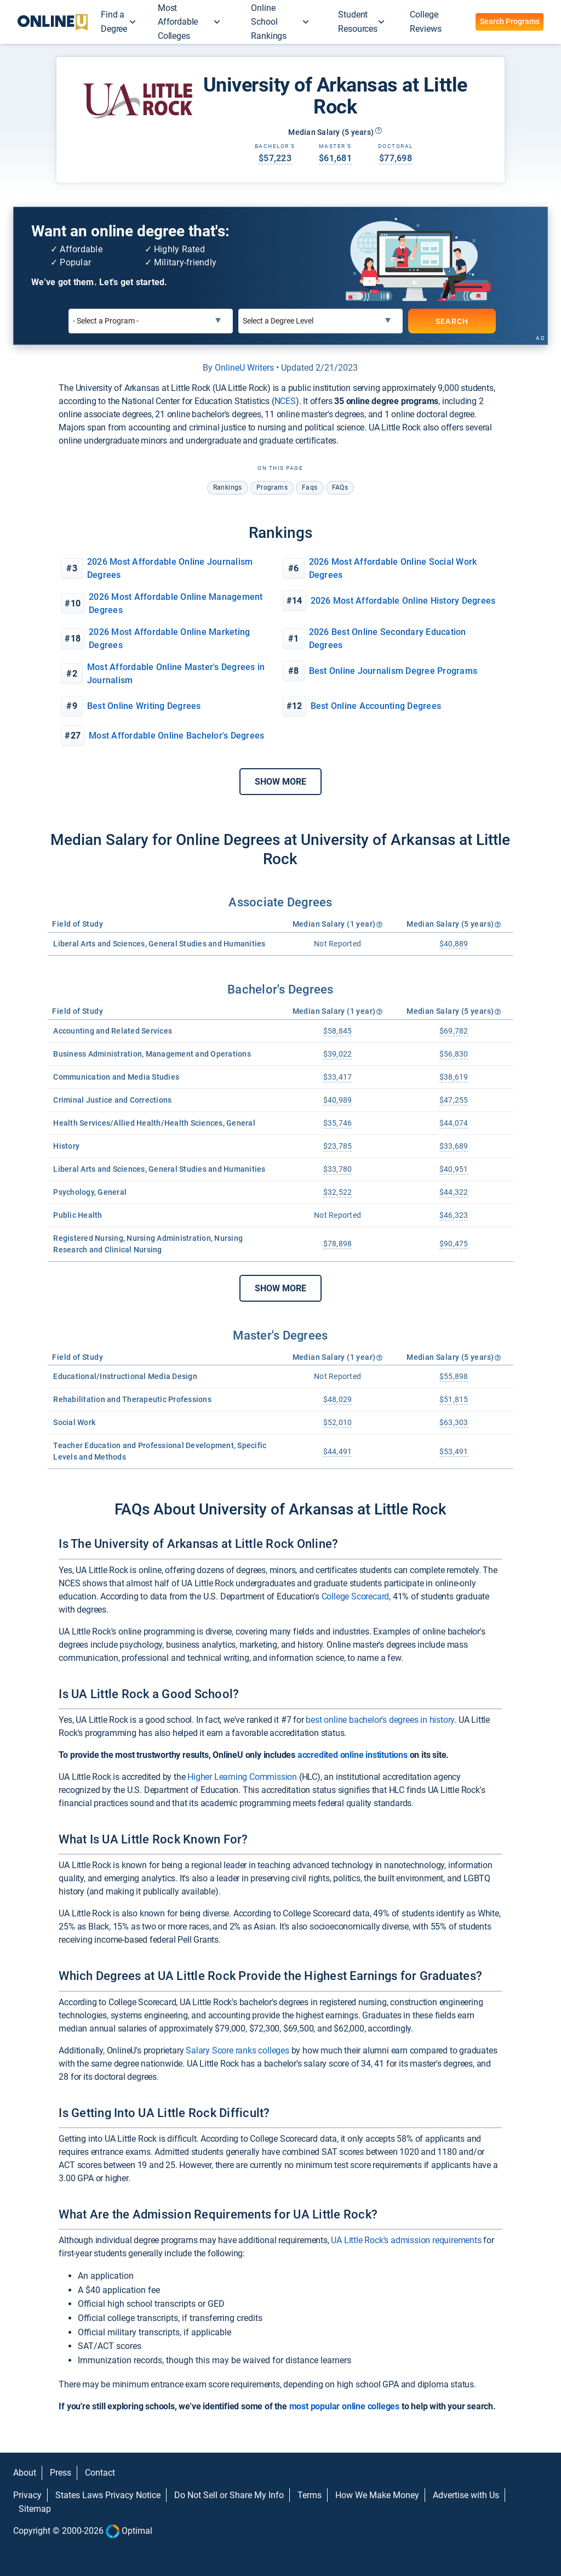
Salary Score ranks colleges (237, 2050)
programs (272, 487)
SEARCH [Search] (451, 321)
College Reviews (425, 21)
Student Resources (357, 21)
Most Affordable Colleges (178, 22)
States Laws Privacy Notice (108, 2495)
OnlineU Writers (244, 367)
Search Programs (510, 21)
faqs (310, 487)
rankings (227, 487)
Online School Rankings (269, 22)
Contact (100, 2472)
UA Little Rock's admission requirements (406, 2240)
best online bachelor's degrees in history (380, 1720)
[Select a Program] (150, 321)
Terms (309, 2495)
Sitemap (35, 2509)
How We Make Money (377, 2495)
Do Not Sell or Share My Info (229, 2495)
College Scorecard (356, 1596)
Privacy (27, 2495)
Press (60, 2472)
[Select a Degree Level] (320, 321)
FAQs (340, 487)
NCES (285, 401)
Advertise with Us (466, 2495)
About (24, 2472)
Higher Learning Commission (242, 1777)
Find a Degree (114, 21)
